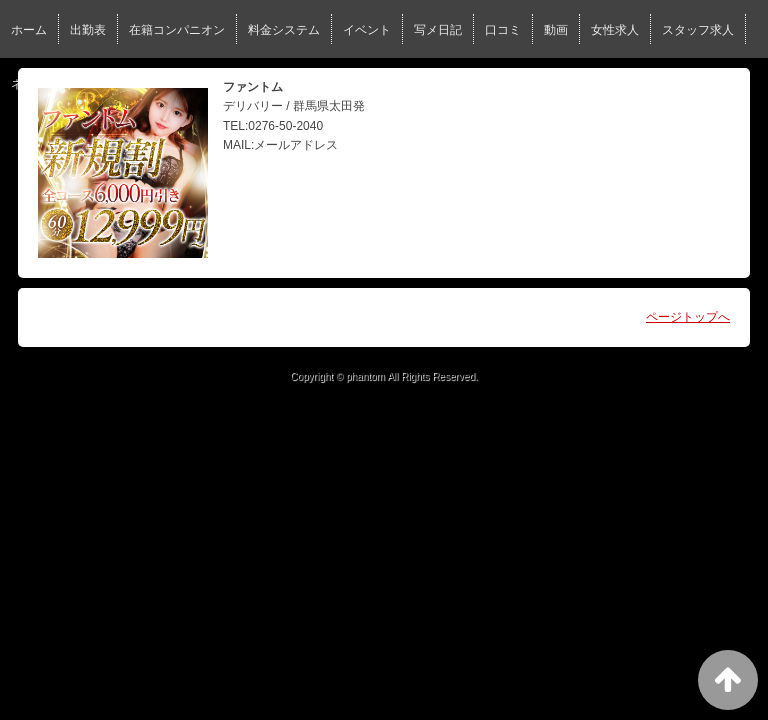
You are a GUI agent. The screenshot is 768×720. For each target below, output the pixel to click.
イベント (367, 30)
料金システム (284, 30)
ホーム (29, 30)
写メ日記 (438, 30)
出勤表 (88, 30)
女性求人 (615, 30)
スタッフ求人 (698, 30)
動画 (556, 30)
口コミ (503, 30)
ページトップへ (688, 317)
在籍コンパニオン (177, 30)
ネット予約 (41, 84)
